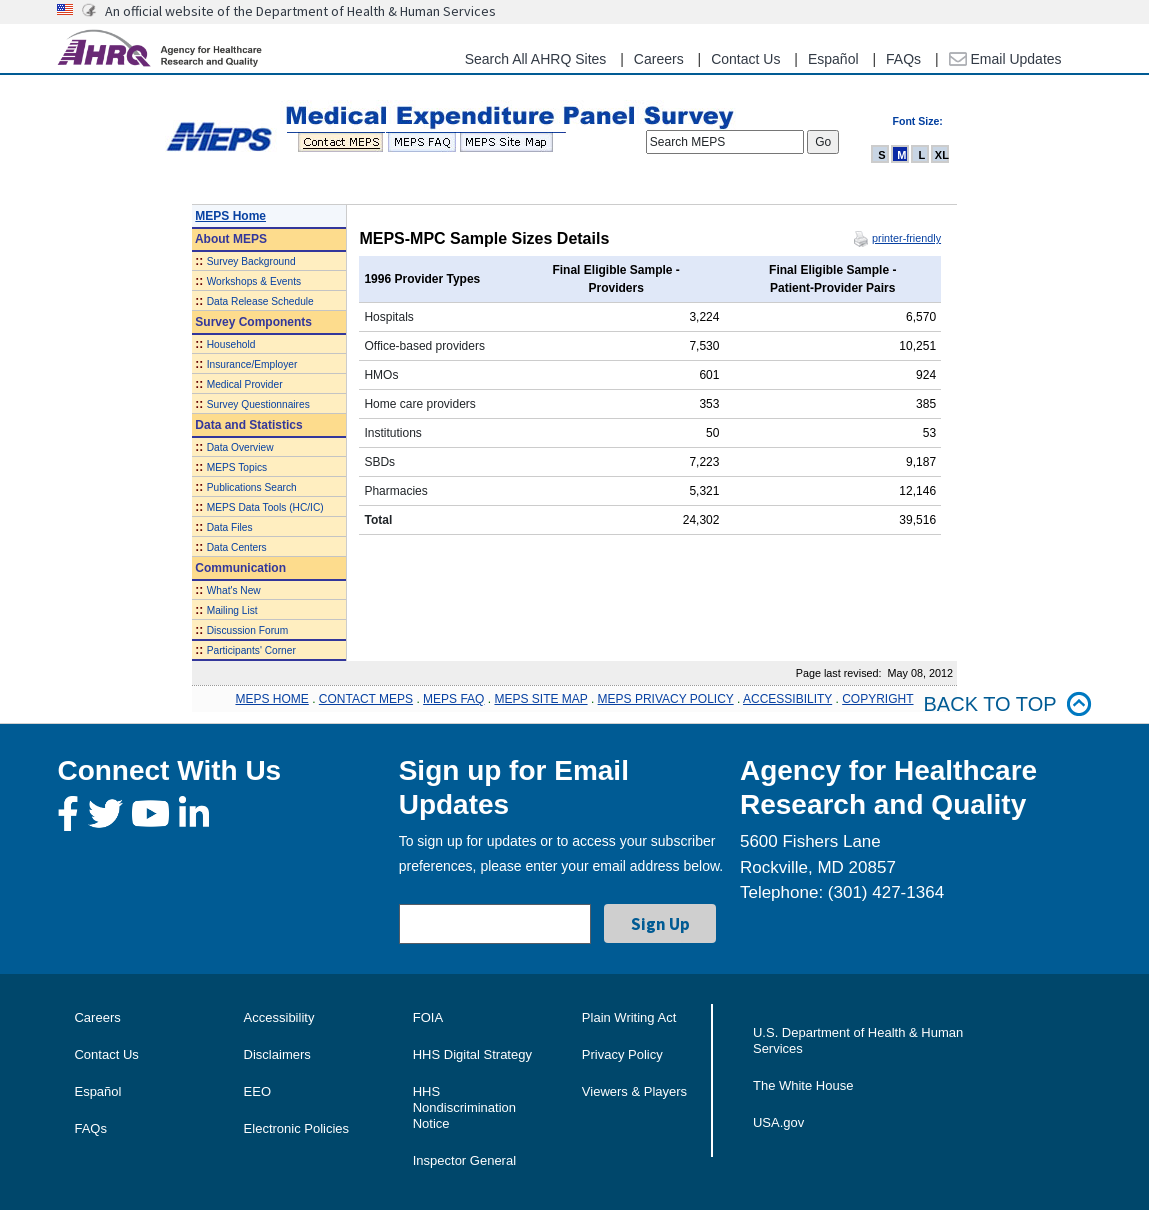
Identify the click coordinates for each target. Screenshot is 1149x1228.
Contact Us (745, 59)
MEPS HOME (271, 699)
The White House (803, 1085)
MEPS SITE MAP (540, 699)
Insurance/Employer (252, 364)
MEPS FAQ (453, 699)
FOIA (428, 1017)
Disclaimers (277, 1054)
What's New (234, 590)
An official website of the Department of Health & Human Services (300, 11)
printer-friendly (906, 238)
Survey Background (251, 261)
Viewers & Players (634, 1091)
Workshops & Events (254, 281)
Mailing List (232, 610)
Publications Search (252, 487)
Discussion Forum (248, 630)
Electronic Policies (297, 1128)
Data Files (230, 527)
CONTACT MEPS (366, 699)
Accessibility (279, 1017)
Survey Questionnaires (258, 404)
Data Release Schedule (260, 301)
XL (942, 155)
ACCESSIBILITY (787, 699)
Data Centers (237, 547)
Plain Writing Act (629, 1017)
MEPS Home (230, 216)
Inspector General (464, 1160)
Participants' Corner (251, 650)
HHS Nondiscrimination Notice (464, 1107)
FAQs (903, 59)
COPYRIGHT (877, 699)
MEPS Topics (237, 467)
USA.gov (778, 1122)
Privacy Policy (622, 1054)
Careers (659, 59)
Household (231, 344)
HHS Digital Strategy (472, 1054)
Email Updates (1005, 59)
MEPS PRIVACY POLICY (666, 699)
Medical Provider (245, 384)
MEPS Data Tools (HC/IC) (265, 507)
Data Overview (240, 447)
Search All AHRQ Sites (536, 59)
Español (833, 59)
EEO (257, 1091)
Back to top (1008, 704)
